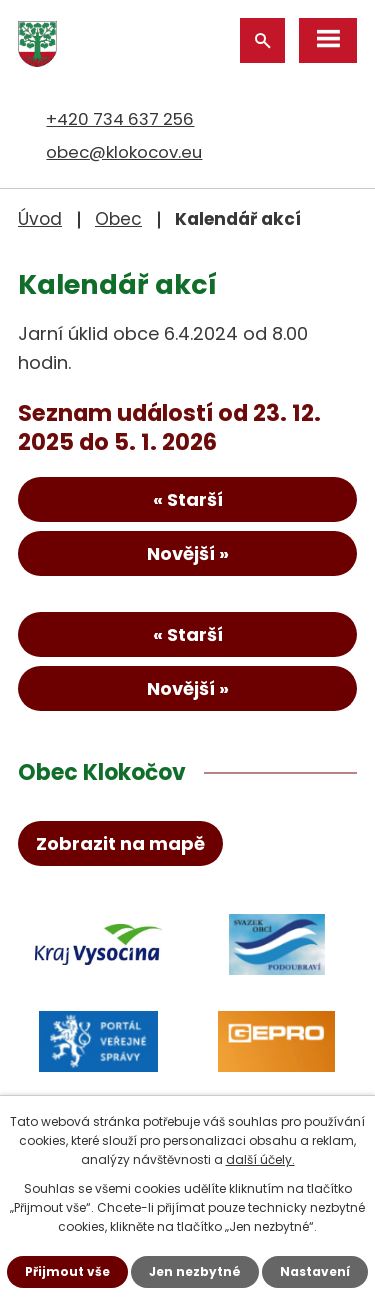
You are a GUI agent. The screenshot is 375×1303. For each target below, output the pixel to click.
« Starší (188, 499)
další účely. (260, 1159)
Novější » (188, 553)
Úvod (40, 219)
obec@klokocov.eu (124, 152)
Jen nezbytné (195, 1271)
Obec (118, 219)
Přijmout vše (67, 1271)
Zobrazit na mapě (120, 843)
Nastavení (315, 1271)
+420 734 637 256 (120, 119)
